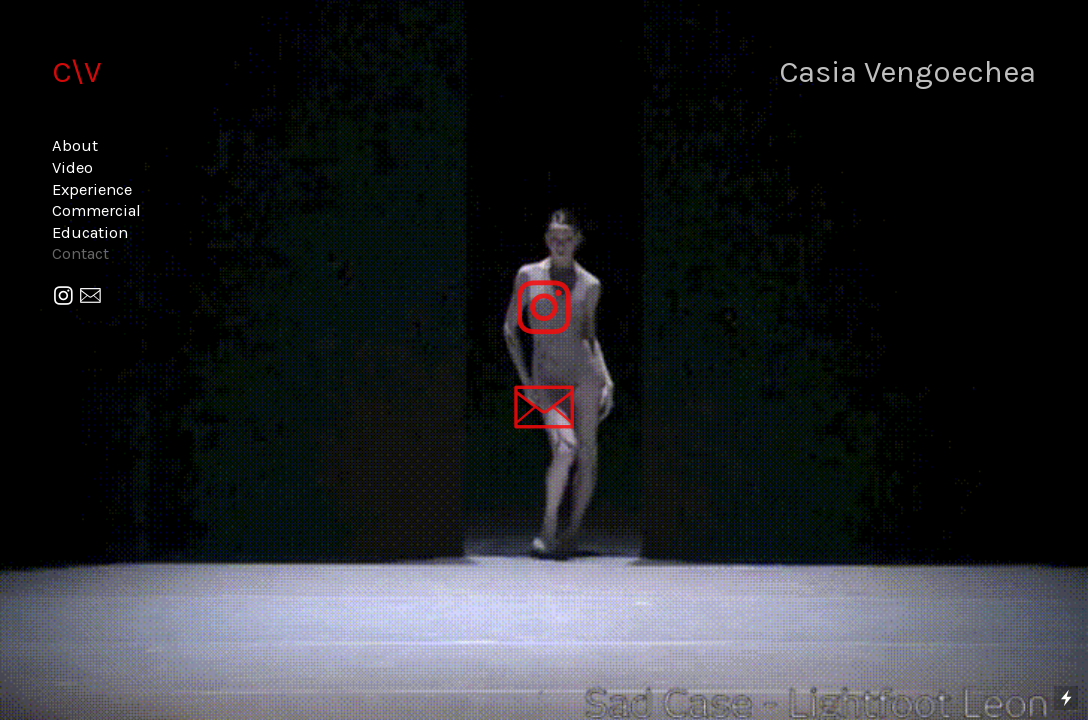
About (75, 145)
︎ (63, 296)
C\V (76, 71)
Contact (80, 253)
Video (72, 167)
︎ (90, 296)
